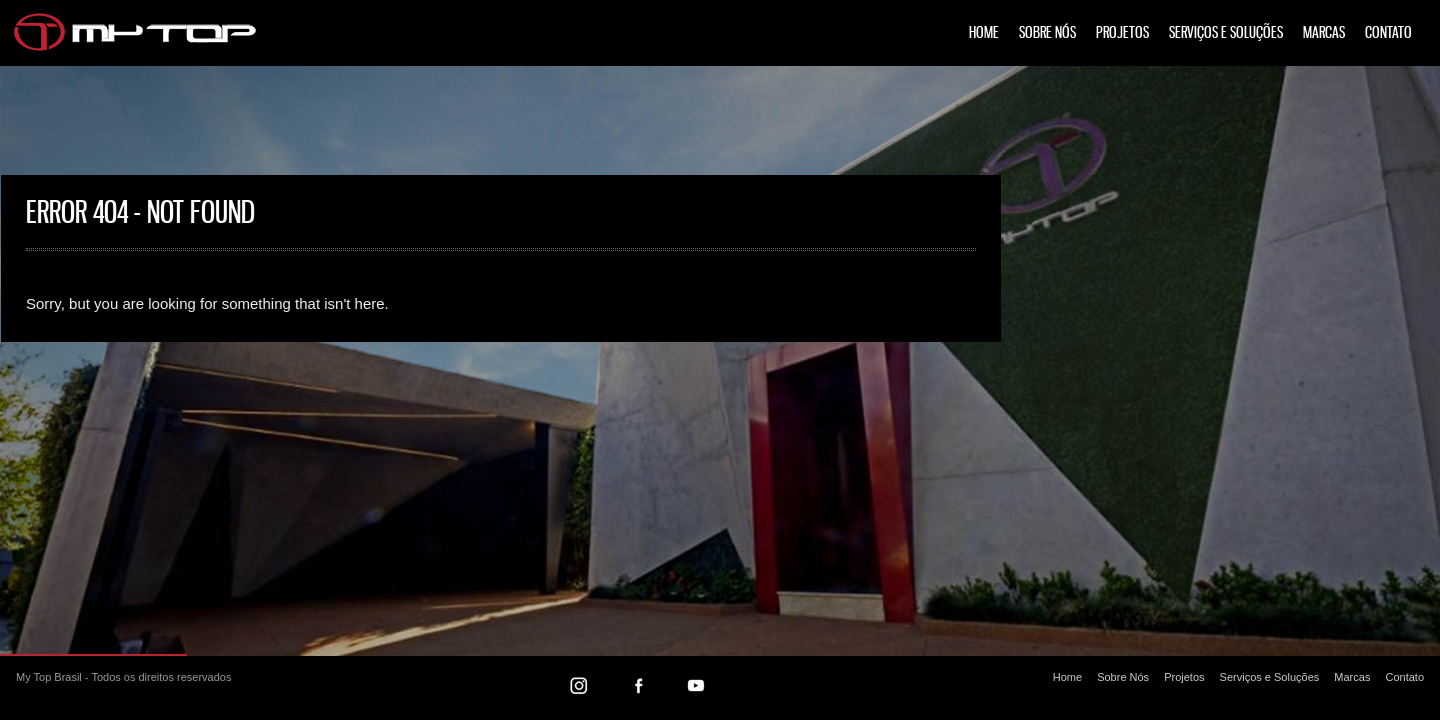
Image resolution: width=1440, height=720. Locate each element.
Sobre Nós (1047, 33)
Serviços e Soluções (1226, 33)
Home (984, 33)
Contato (1388, 33)
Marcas (1324, 33)
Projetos (1122, 33)
